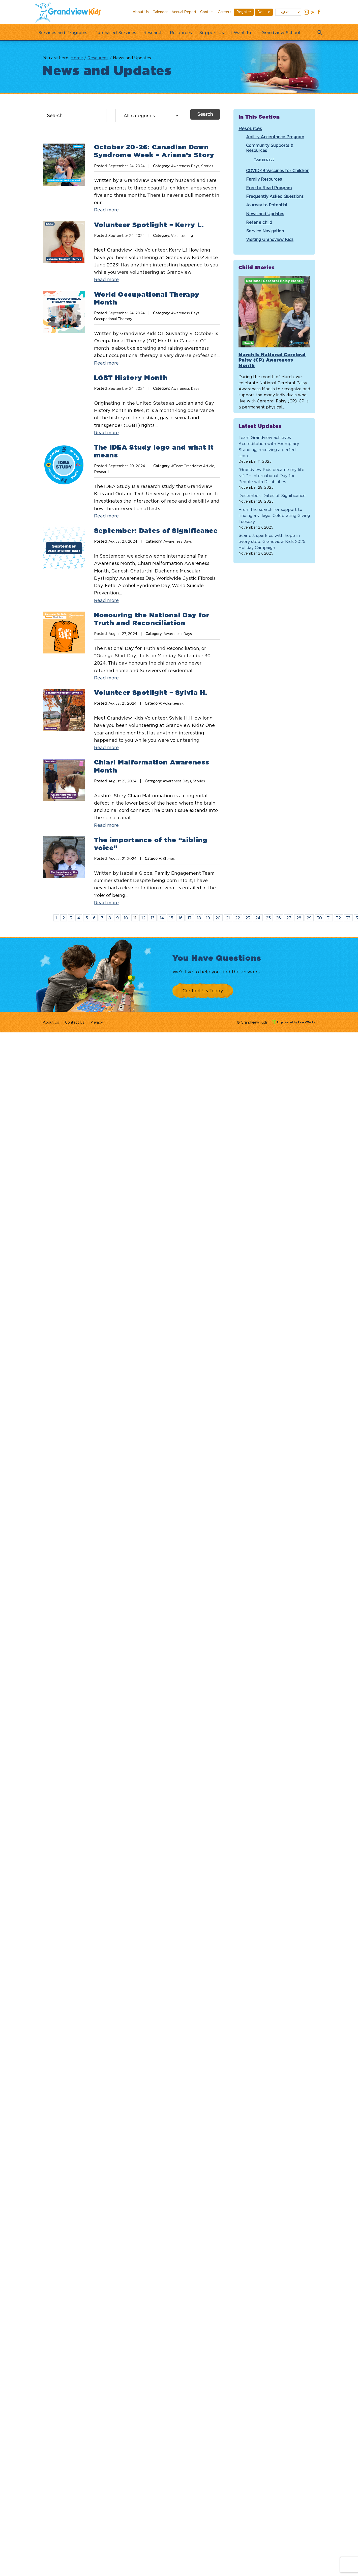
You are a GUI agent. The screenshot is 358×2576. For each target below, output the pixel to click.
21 (228, 918)
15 (171, 918)
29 (309, 918)
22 (237, 918)
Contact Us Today (202, 990)
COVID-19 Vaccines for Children (277, 170)
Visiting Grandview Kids (269, 239)
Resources (250, 128)
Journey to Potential (266, 205)
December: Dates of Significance (272, 495)
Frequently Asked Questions (275, 196)
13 (153, 918)
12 (143, 918)
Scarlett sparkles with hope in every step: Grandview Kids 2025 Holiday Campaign (271, 541)
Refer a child (259, 222)
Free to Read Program (269, 187)
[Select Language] (288, 12)
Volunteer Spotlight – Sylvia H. (150, 693)
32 (338, 918)
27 (288, 918)
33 (348, 918)
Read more (106, 209)
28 (298, 918)
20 (218, 918)
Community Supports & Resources (269, 147)
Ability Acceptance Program (275, 136)
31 (329, 918)
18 (199, 918)
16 (180, 918)
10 (126, 918)
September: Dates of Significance (156, 531)
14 (162, 918)
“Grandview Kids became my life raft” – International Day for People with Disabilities (271, 475)
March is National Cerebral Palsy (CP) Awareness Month (272, 360)
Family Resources (264, 179)
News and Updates (265, 213)
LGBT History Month (131, 378)
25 (268, 918)
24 (257, 918)
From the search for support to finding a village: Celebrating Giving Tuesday (274, 515)
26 (278, 918)
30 (319, 918)
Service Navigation (265, 231)
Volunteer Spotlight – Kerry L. (149, 225)
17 (190, 918)
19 (208, 918)
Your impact (264, 159)
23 (247, 918)
